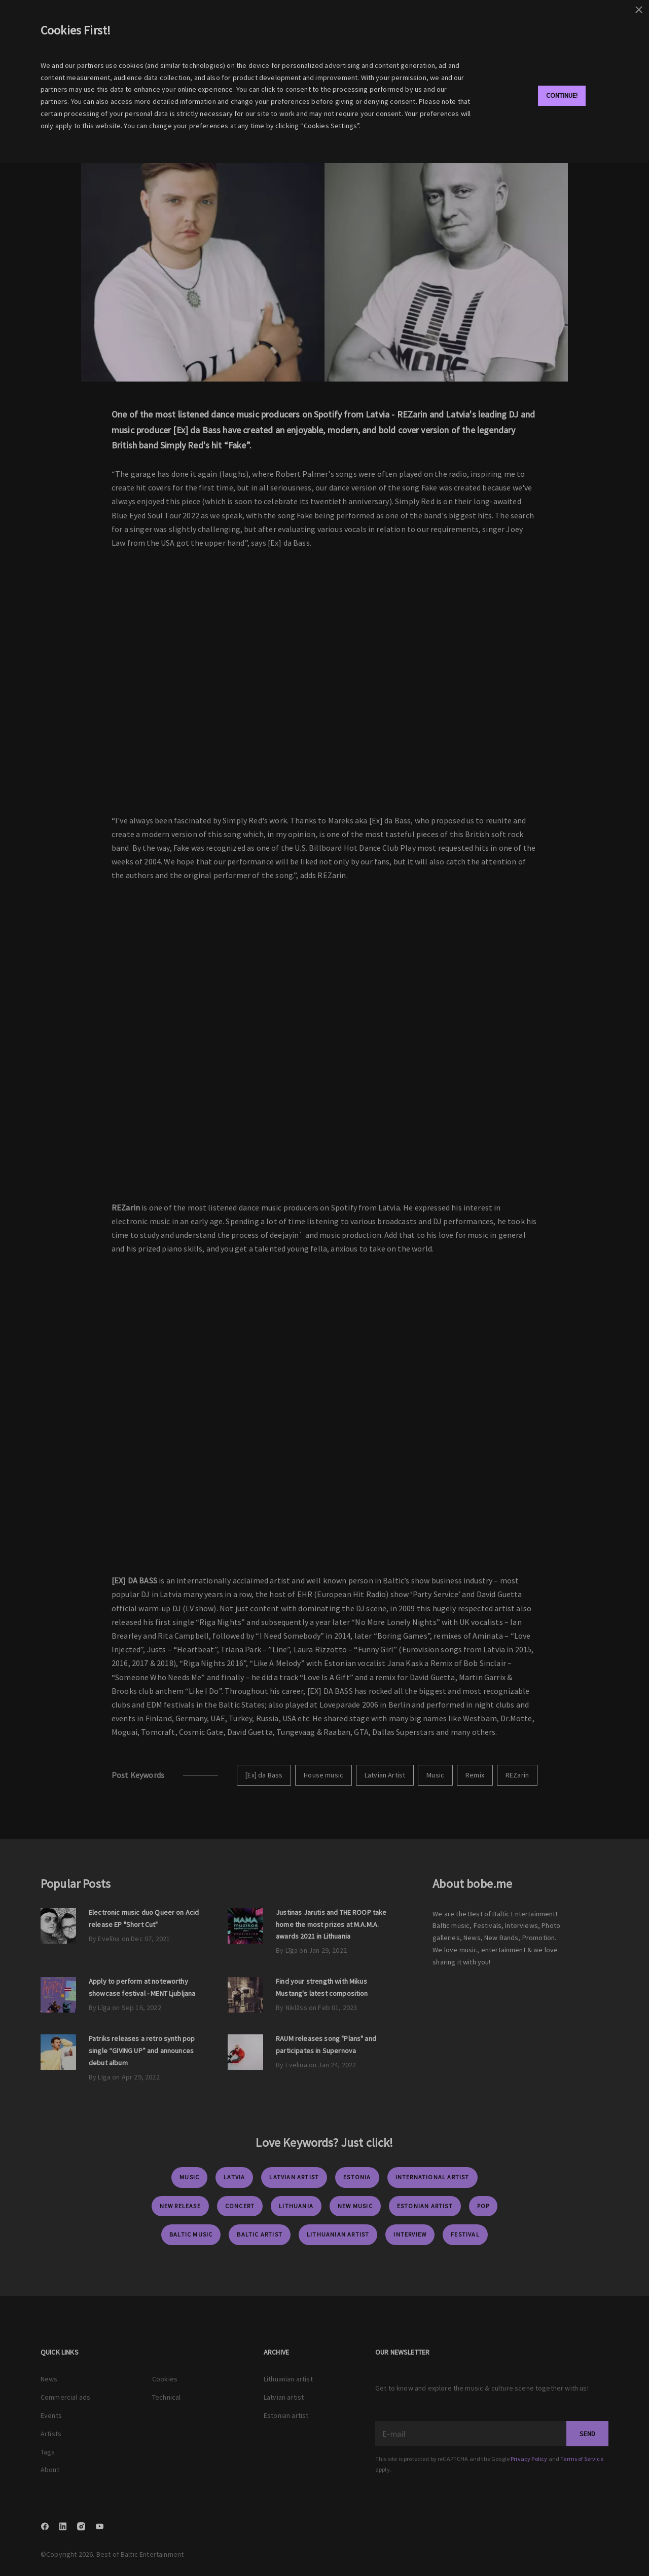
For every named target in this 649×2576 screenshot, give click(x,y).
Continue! (562, 95)
